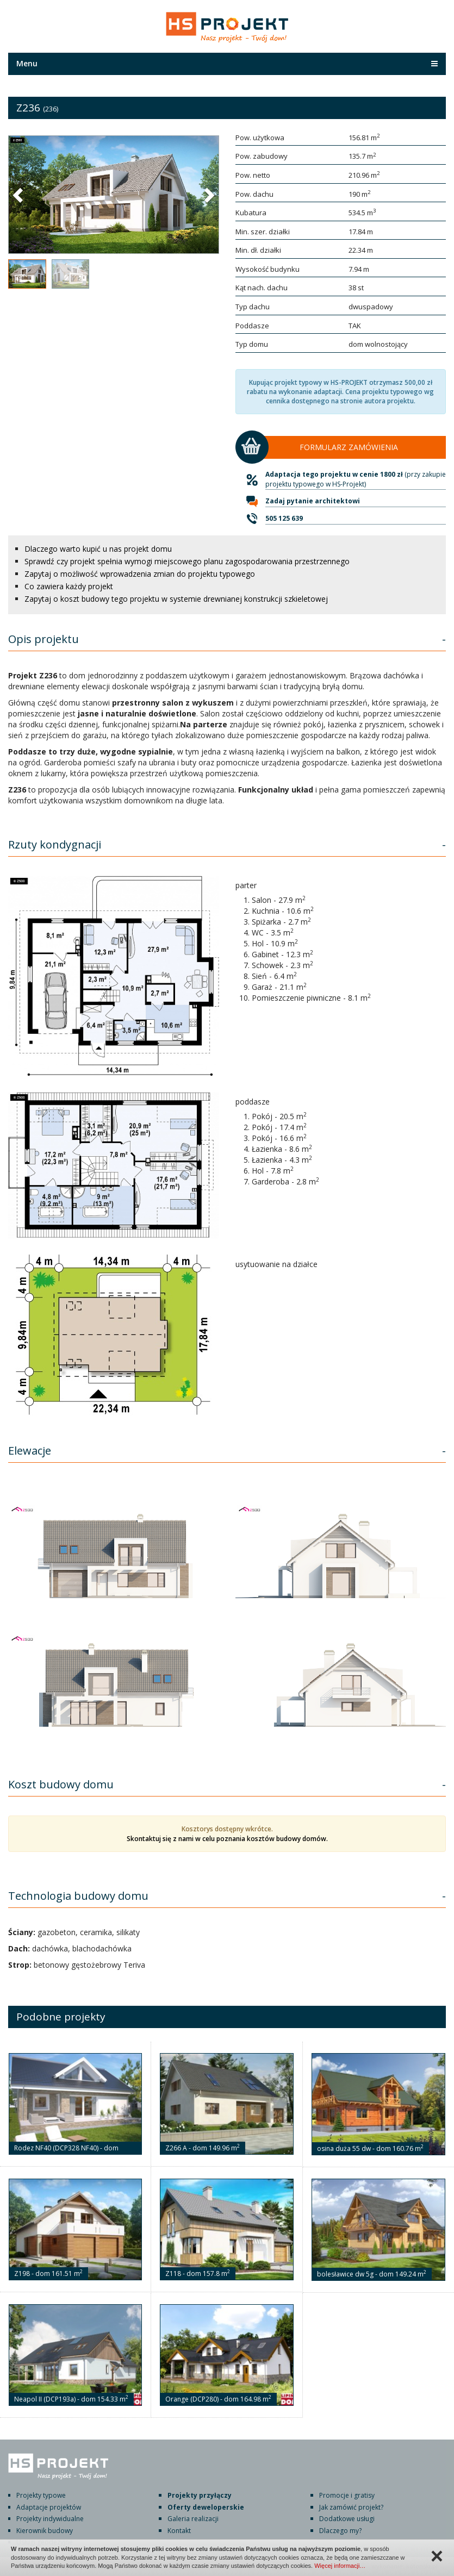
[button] (19, 194)
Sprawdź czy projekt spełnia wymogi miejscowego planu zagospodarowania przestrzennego (187, 561)
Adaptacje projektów (48, 2507)
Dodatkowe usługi (347, 2518)
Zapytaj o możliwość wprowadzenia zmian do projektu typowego (139, 574)
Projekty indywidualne (50, 2518)
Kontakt (179, 2530)
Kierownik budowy (44, 2530)
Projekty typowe (41, 2495)
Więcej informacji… (339, 2565)
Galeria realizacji (193, 2518)
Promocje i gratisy (347, 2495)
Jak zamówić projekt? (351, 2507)
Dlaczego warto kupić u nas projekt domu (98, 549)
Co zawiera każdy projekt (68, 586)
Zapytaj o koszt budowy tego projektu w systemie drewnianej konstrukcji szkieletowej (176, 599)
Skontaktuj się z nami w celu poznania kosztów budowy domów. (227, 1838)
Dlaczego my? (340, 2530)
